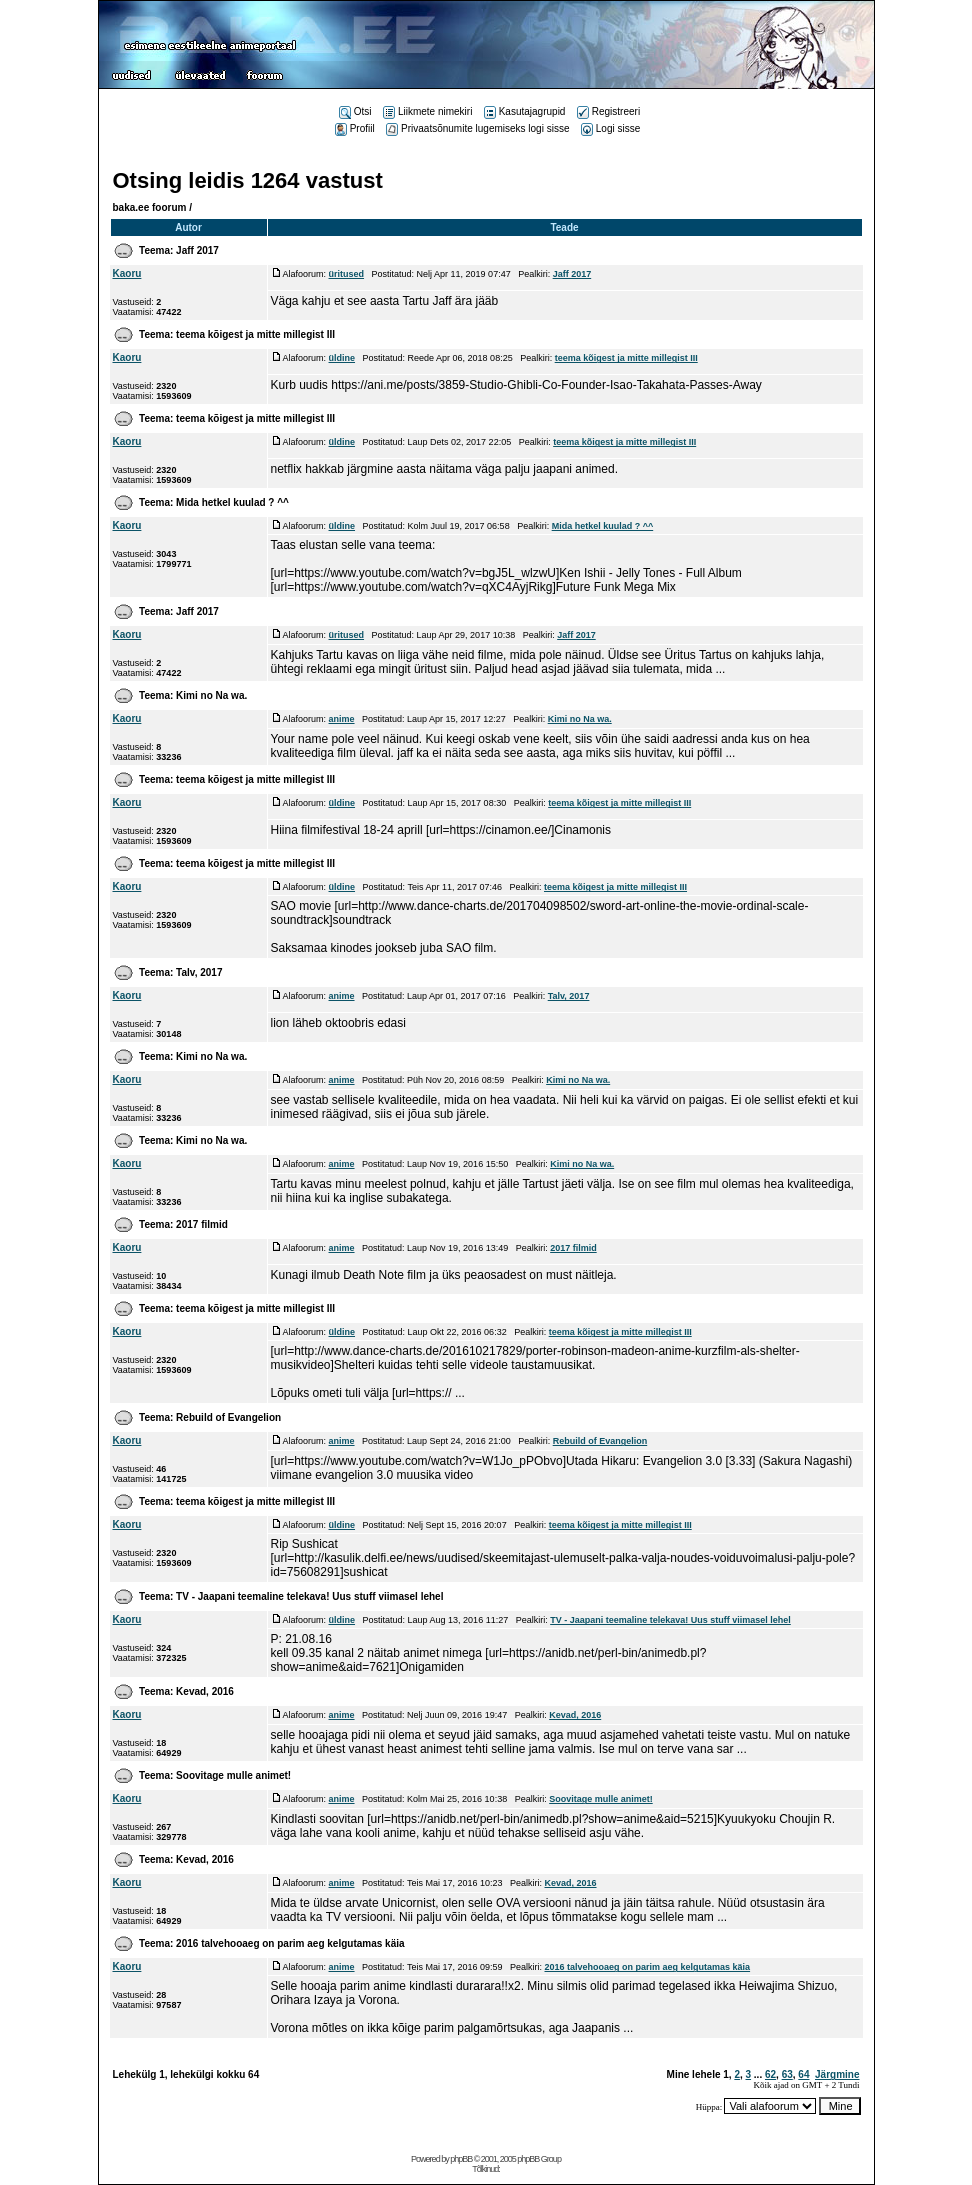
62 (770, 2074)
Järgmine (837, 2074)
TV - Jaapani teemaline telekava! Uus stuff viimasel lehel (309, 1596)
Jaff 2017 (197, 250)
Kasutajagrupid (525, 111)
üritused (347, 274)
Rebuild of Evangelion (228, 1417)
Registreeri (608, 111)
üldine (342, 358)
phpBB (461, 2159)
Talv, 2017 (199, 972)
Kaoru (127, 273)
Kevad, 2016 (205, 1691)
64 (803, 2074)
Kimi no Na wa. (211, 695)
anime (342, 719)
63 (787, 2074)
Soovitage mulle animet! (233, 1775)
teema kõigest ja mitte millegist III (255, 334)
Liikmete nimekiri (427, 111)
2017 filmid (202, 1224)
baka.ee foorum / (152, 207)
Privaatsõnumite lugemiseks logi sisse (477, 128)
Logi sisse (610, 128)
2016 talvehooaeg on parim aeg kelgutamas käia (290, 1943)
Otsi (355, 111)
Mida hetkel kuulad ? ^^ (232, 502)
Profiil (355, 128)
